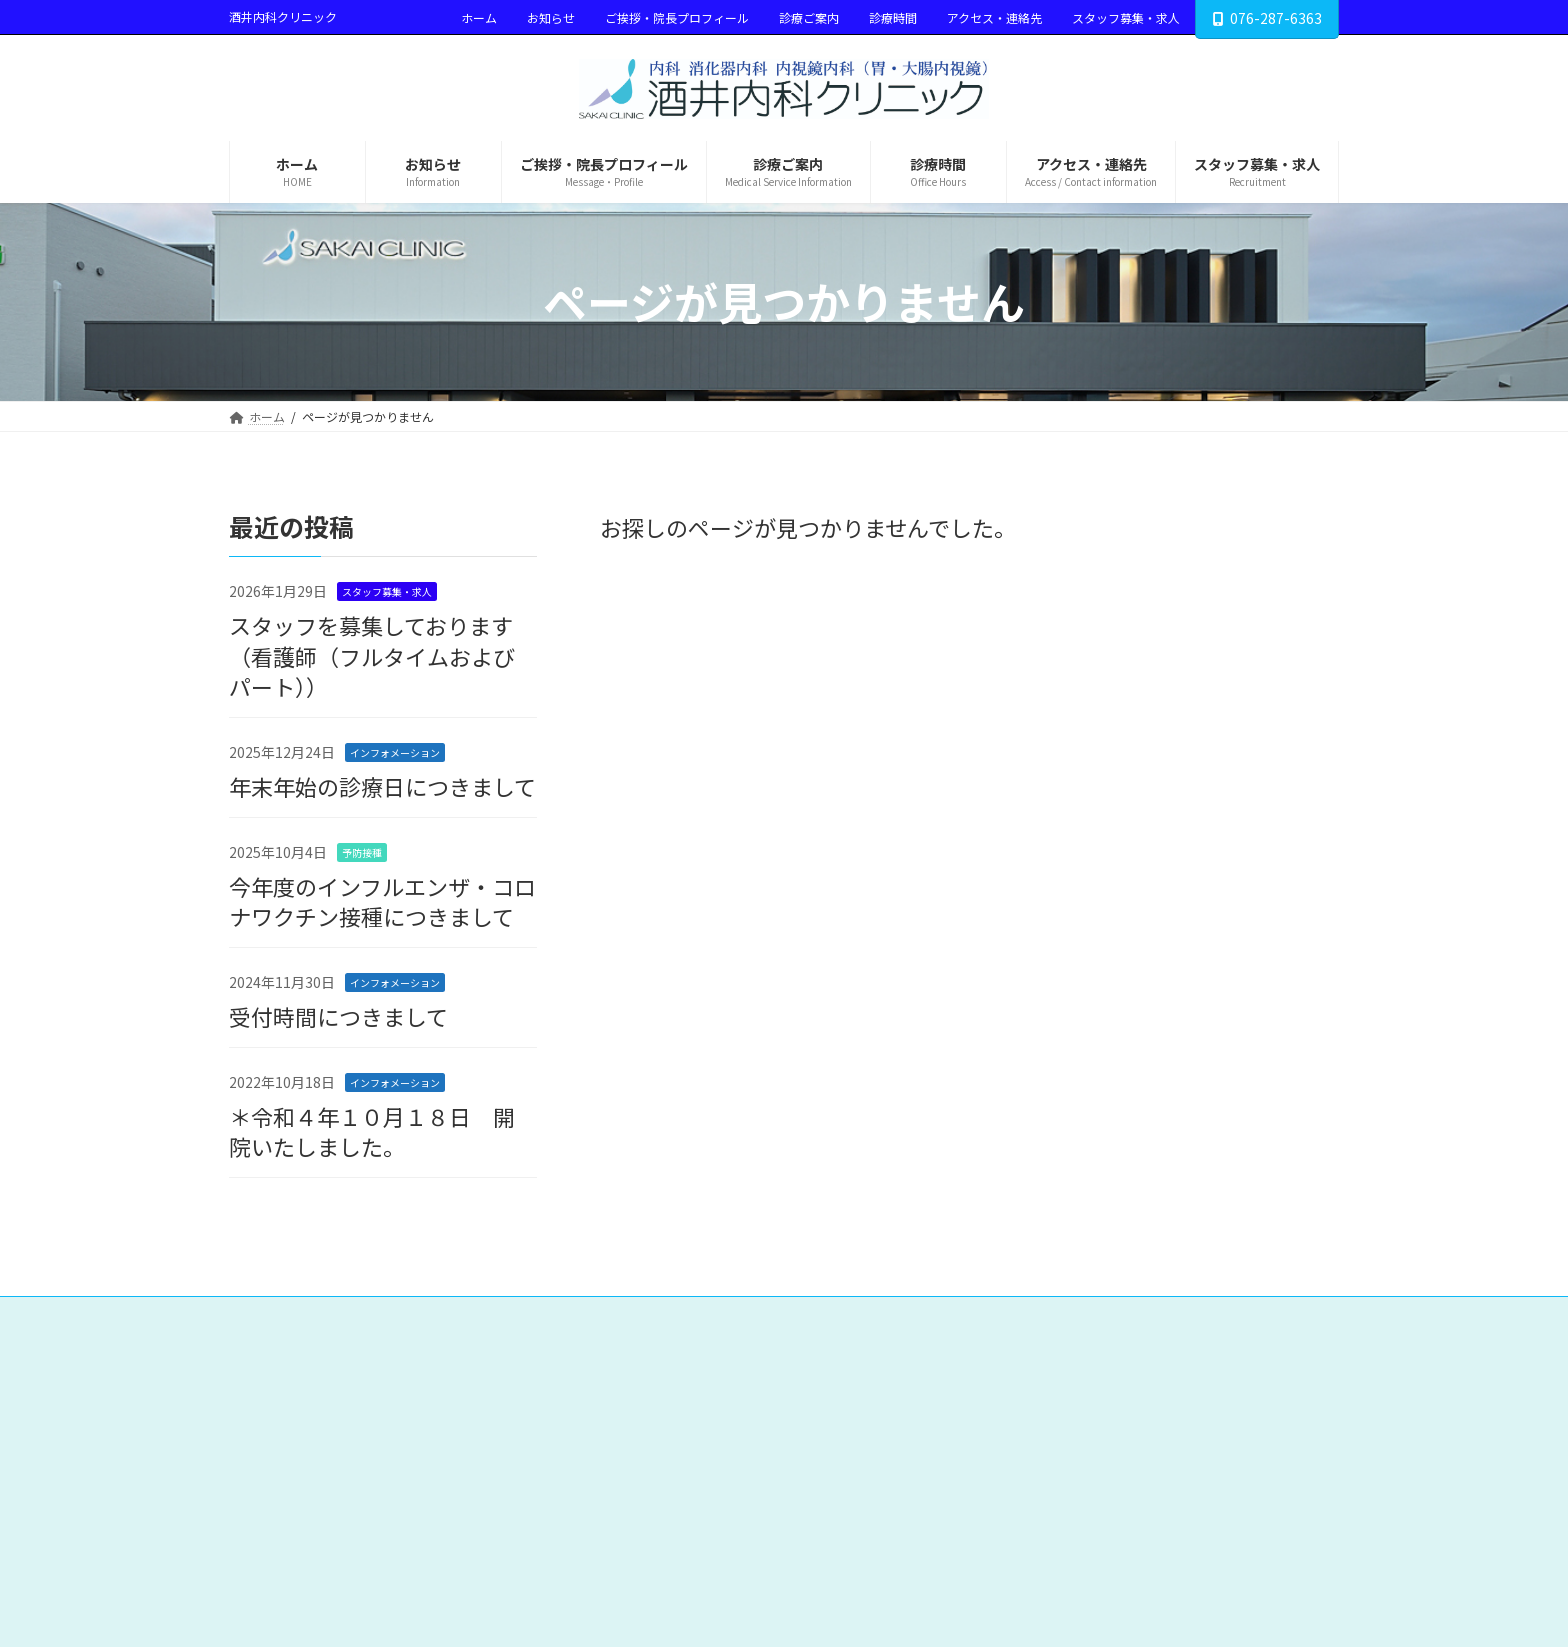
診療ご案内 (809, 17)
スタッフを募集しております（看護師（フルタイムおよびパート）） (372, 655)
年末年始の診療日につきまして (382, 786)
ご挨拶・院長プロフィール (677, 17)
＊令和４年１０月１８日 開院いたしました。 (372, 1130)
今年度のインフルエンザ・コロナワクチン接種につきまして (382, 900)
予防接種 (362, 851)
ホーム (479, 17)
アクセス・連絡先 (994, 17)
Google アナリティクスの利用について (1161, 1314)
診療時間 (893, 17)
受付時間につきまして (338, 1016)
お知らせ (551, 17)
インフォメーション (395, 752)
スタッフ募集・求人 (1126, 17)
